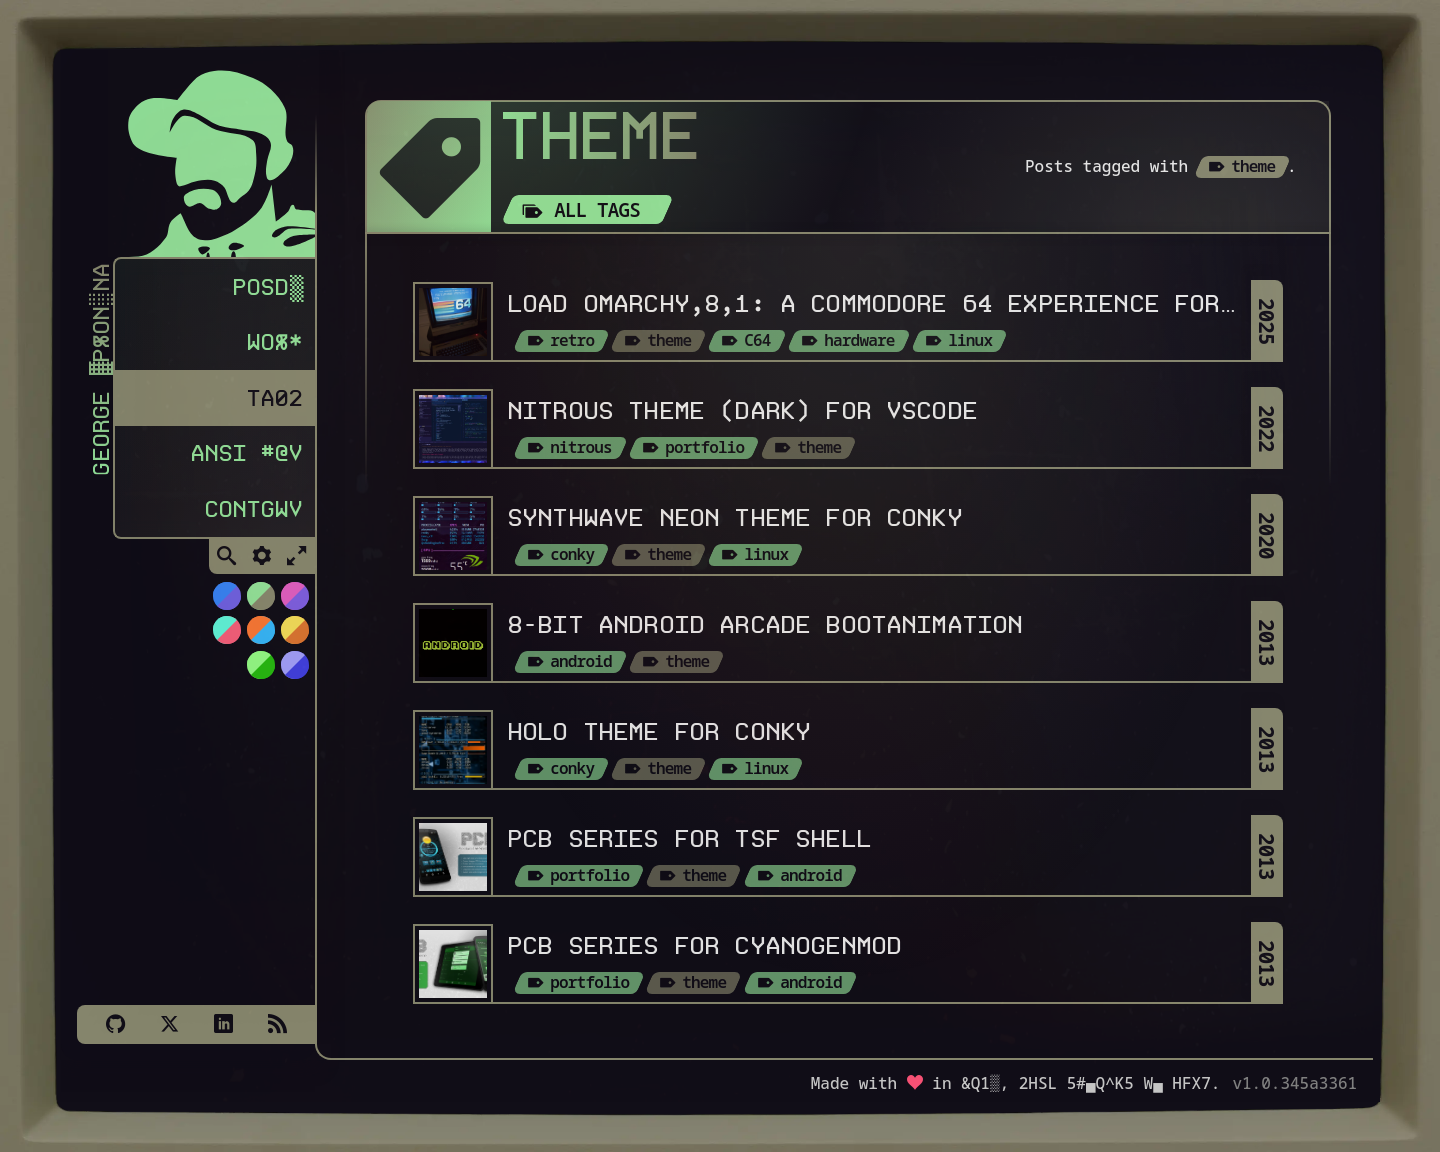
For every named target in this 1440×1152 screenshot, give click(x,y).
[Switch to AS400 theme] (260, 672)
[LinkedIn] (223, 1024)
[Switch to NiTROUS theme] (226, 603)
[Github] (115, 1024)
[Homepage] (207, 157)
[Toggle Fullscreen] (297, 564)
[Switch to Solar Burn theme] (294, 637)
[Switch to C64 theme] (294, 672)
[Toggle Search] (227, 564)
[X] (169, 1024)
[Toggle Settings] (262, 564)
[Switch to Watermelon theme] (226, 637)
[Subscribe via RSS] (277, 1024)
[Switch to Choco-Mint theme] (260, 603)
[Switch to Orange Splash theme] (260, 637)
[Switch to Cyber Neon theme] (294, 603)
